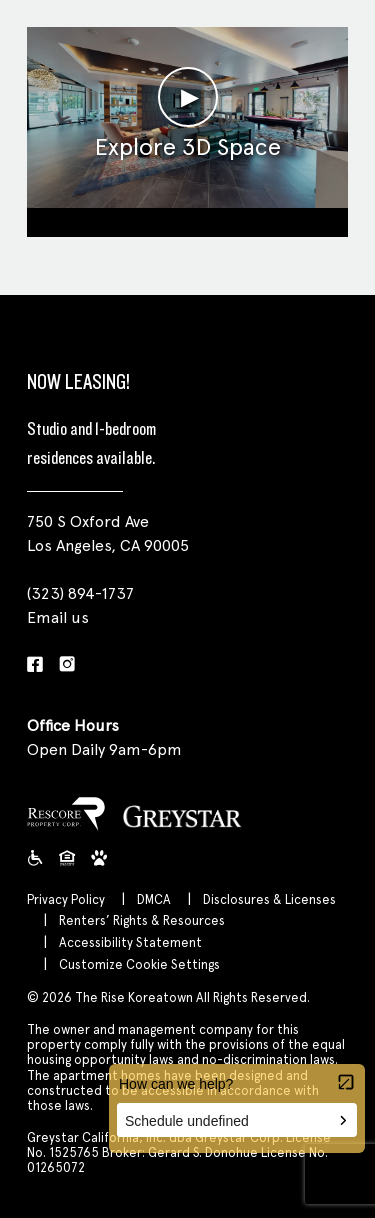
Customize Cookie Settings (139, 964)
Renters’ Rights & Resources (142, 920)
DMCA (154, 899)
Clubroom (187, 219)
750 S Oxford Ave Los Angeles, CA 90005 (108, 533)
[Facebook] (35, 665)
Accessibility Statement (130, 942)
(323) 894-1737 (80, 593)
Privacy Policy (66, 899)
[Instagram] (67, 665)
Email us (58, 617)
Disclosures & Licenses (269, 899)
